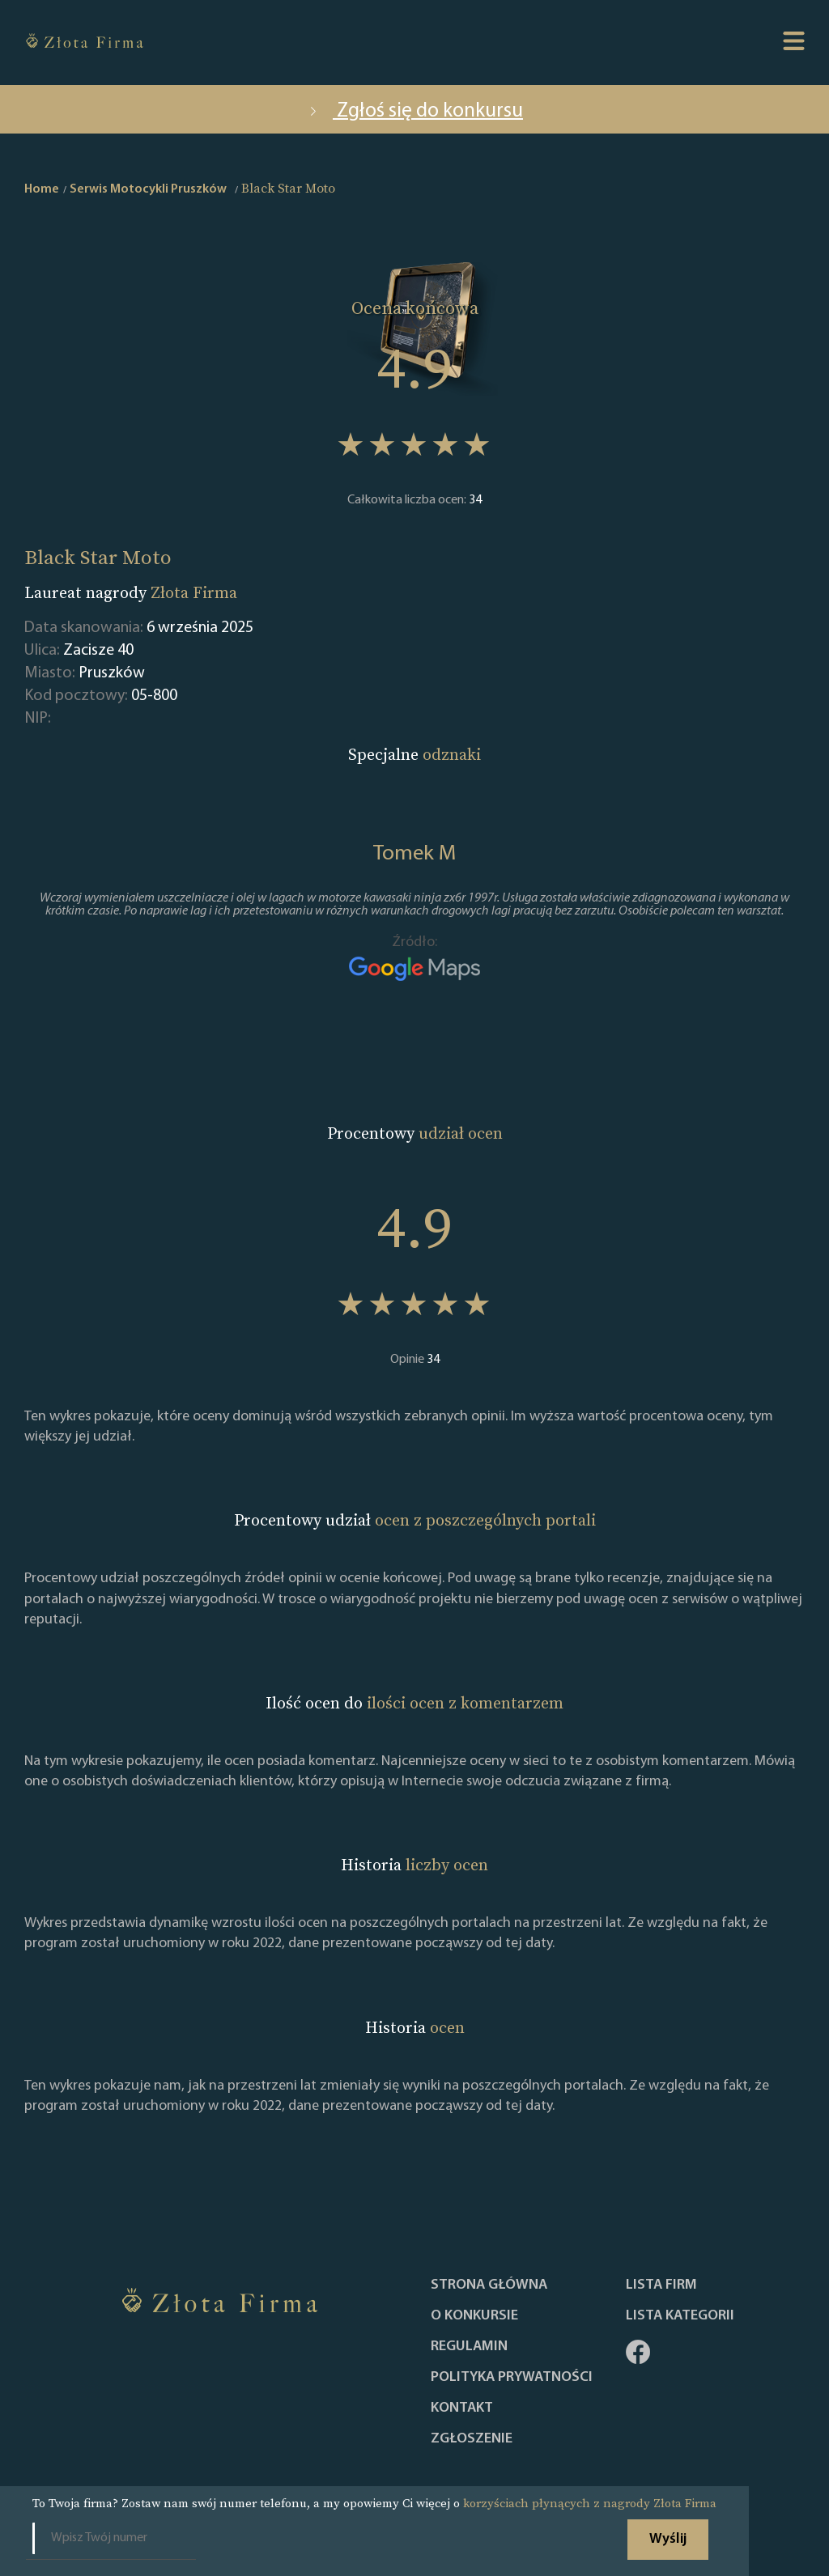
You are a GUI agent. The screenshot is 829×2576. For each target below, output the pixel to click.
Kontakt (462, 2408)
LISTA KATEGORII (680, 2316)
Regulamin (469, 2347)
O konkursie (474, 2316)
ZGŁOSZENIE (471, 2439)
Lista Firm (661, 2285)
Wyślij (668, 2539)
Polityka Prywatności (512, 2377)
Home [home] (41, 189)
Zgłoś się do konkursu (414, 111)
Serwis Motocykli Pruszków (148, 189)
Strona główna (489, 2285)
